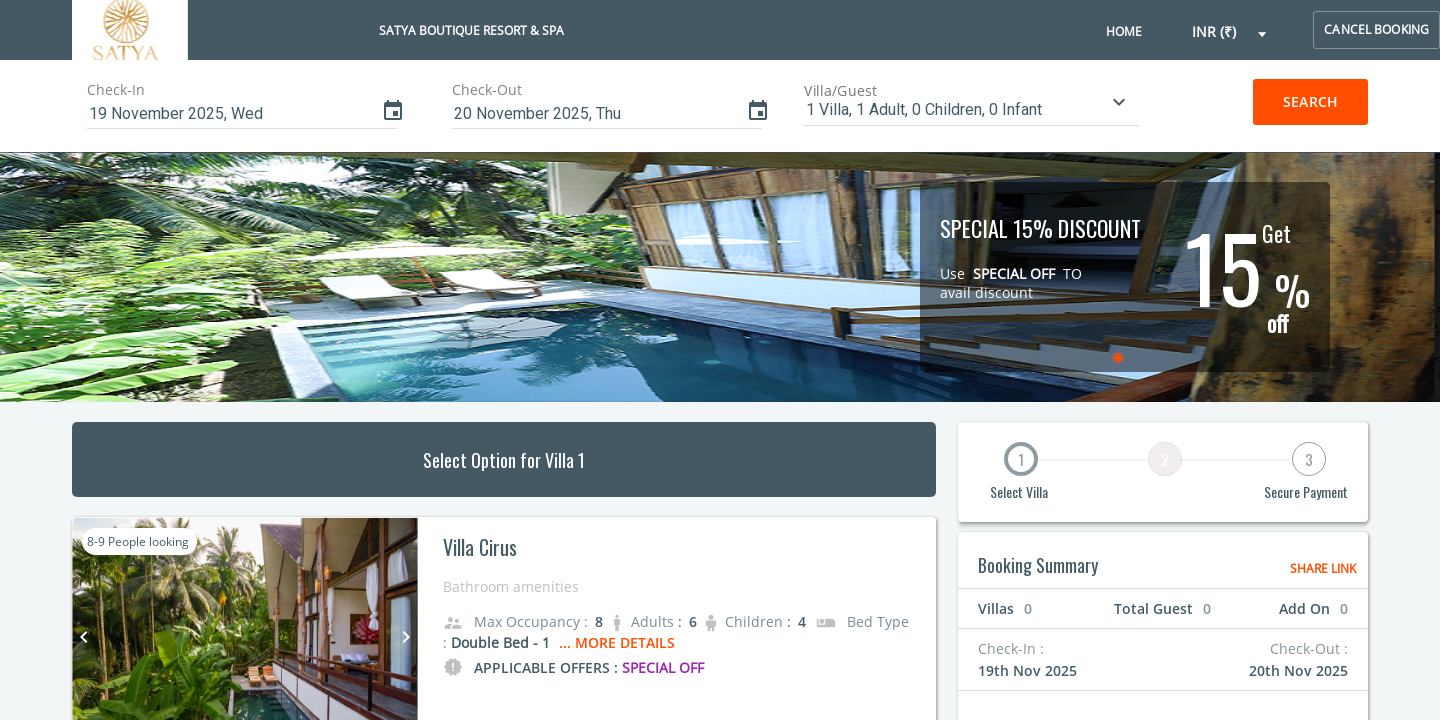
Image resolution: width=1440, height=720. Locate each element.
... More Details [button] (617, 642)
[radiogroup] (1120, 357)
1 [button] (1021, 459)
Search (1310, 101)
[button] (1230, 32)
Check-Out (487, 89)
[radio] (1120, 357)
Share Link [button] (1323, 568)
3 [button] (1309, 459)
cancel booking (1376, 29)
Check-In (116, 89)
